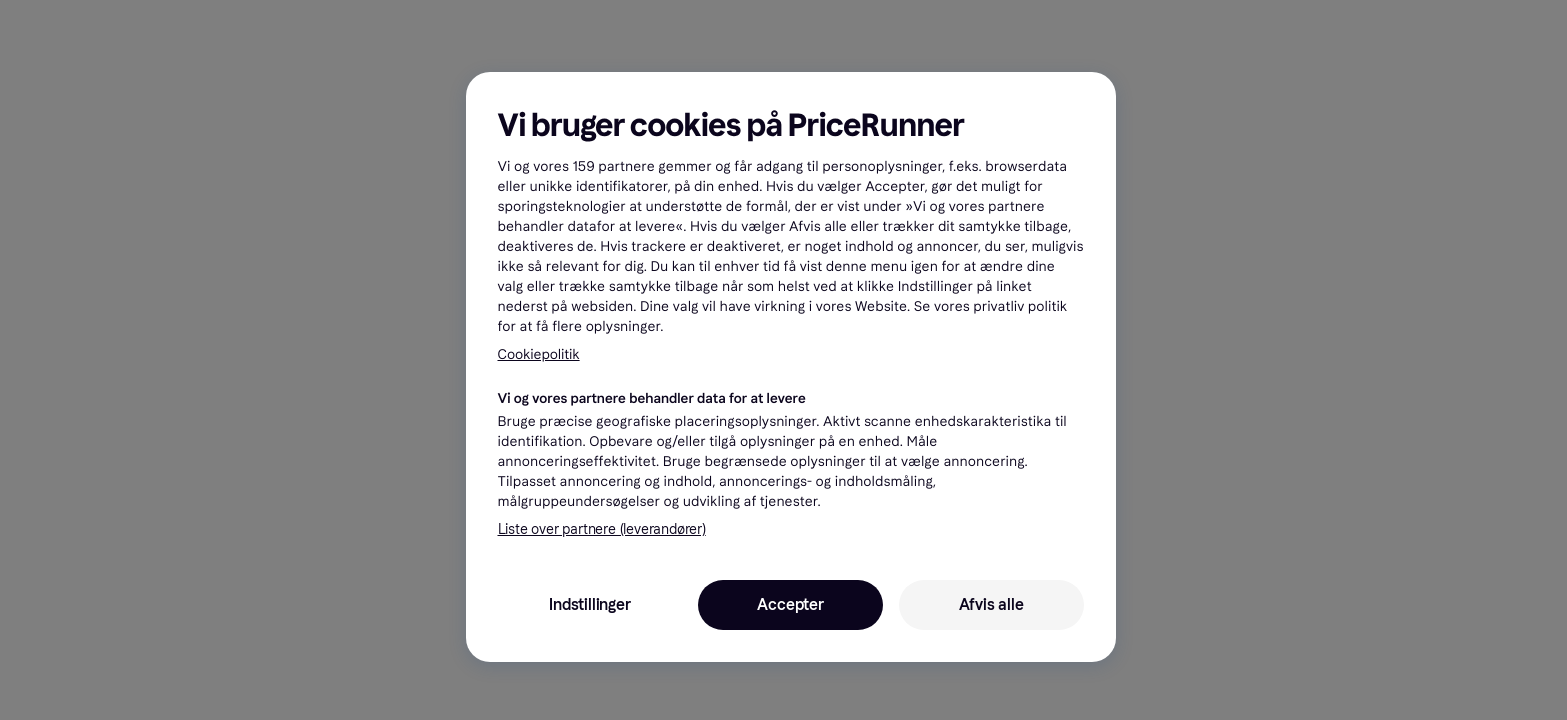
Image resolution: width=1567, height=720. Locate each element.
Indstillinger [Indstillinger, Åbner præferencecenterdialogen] (589, 604)
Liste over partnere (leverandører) (602, 529)
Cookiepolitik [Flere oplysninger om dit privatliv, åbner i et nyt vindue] (539, 354)
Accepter (790, 604)
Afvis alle (991, 604)
